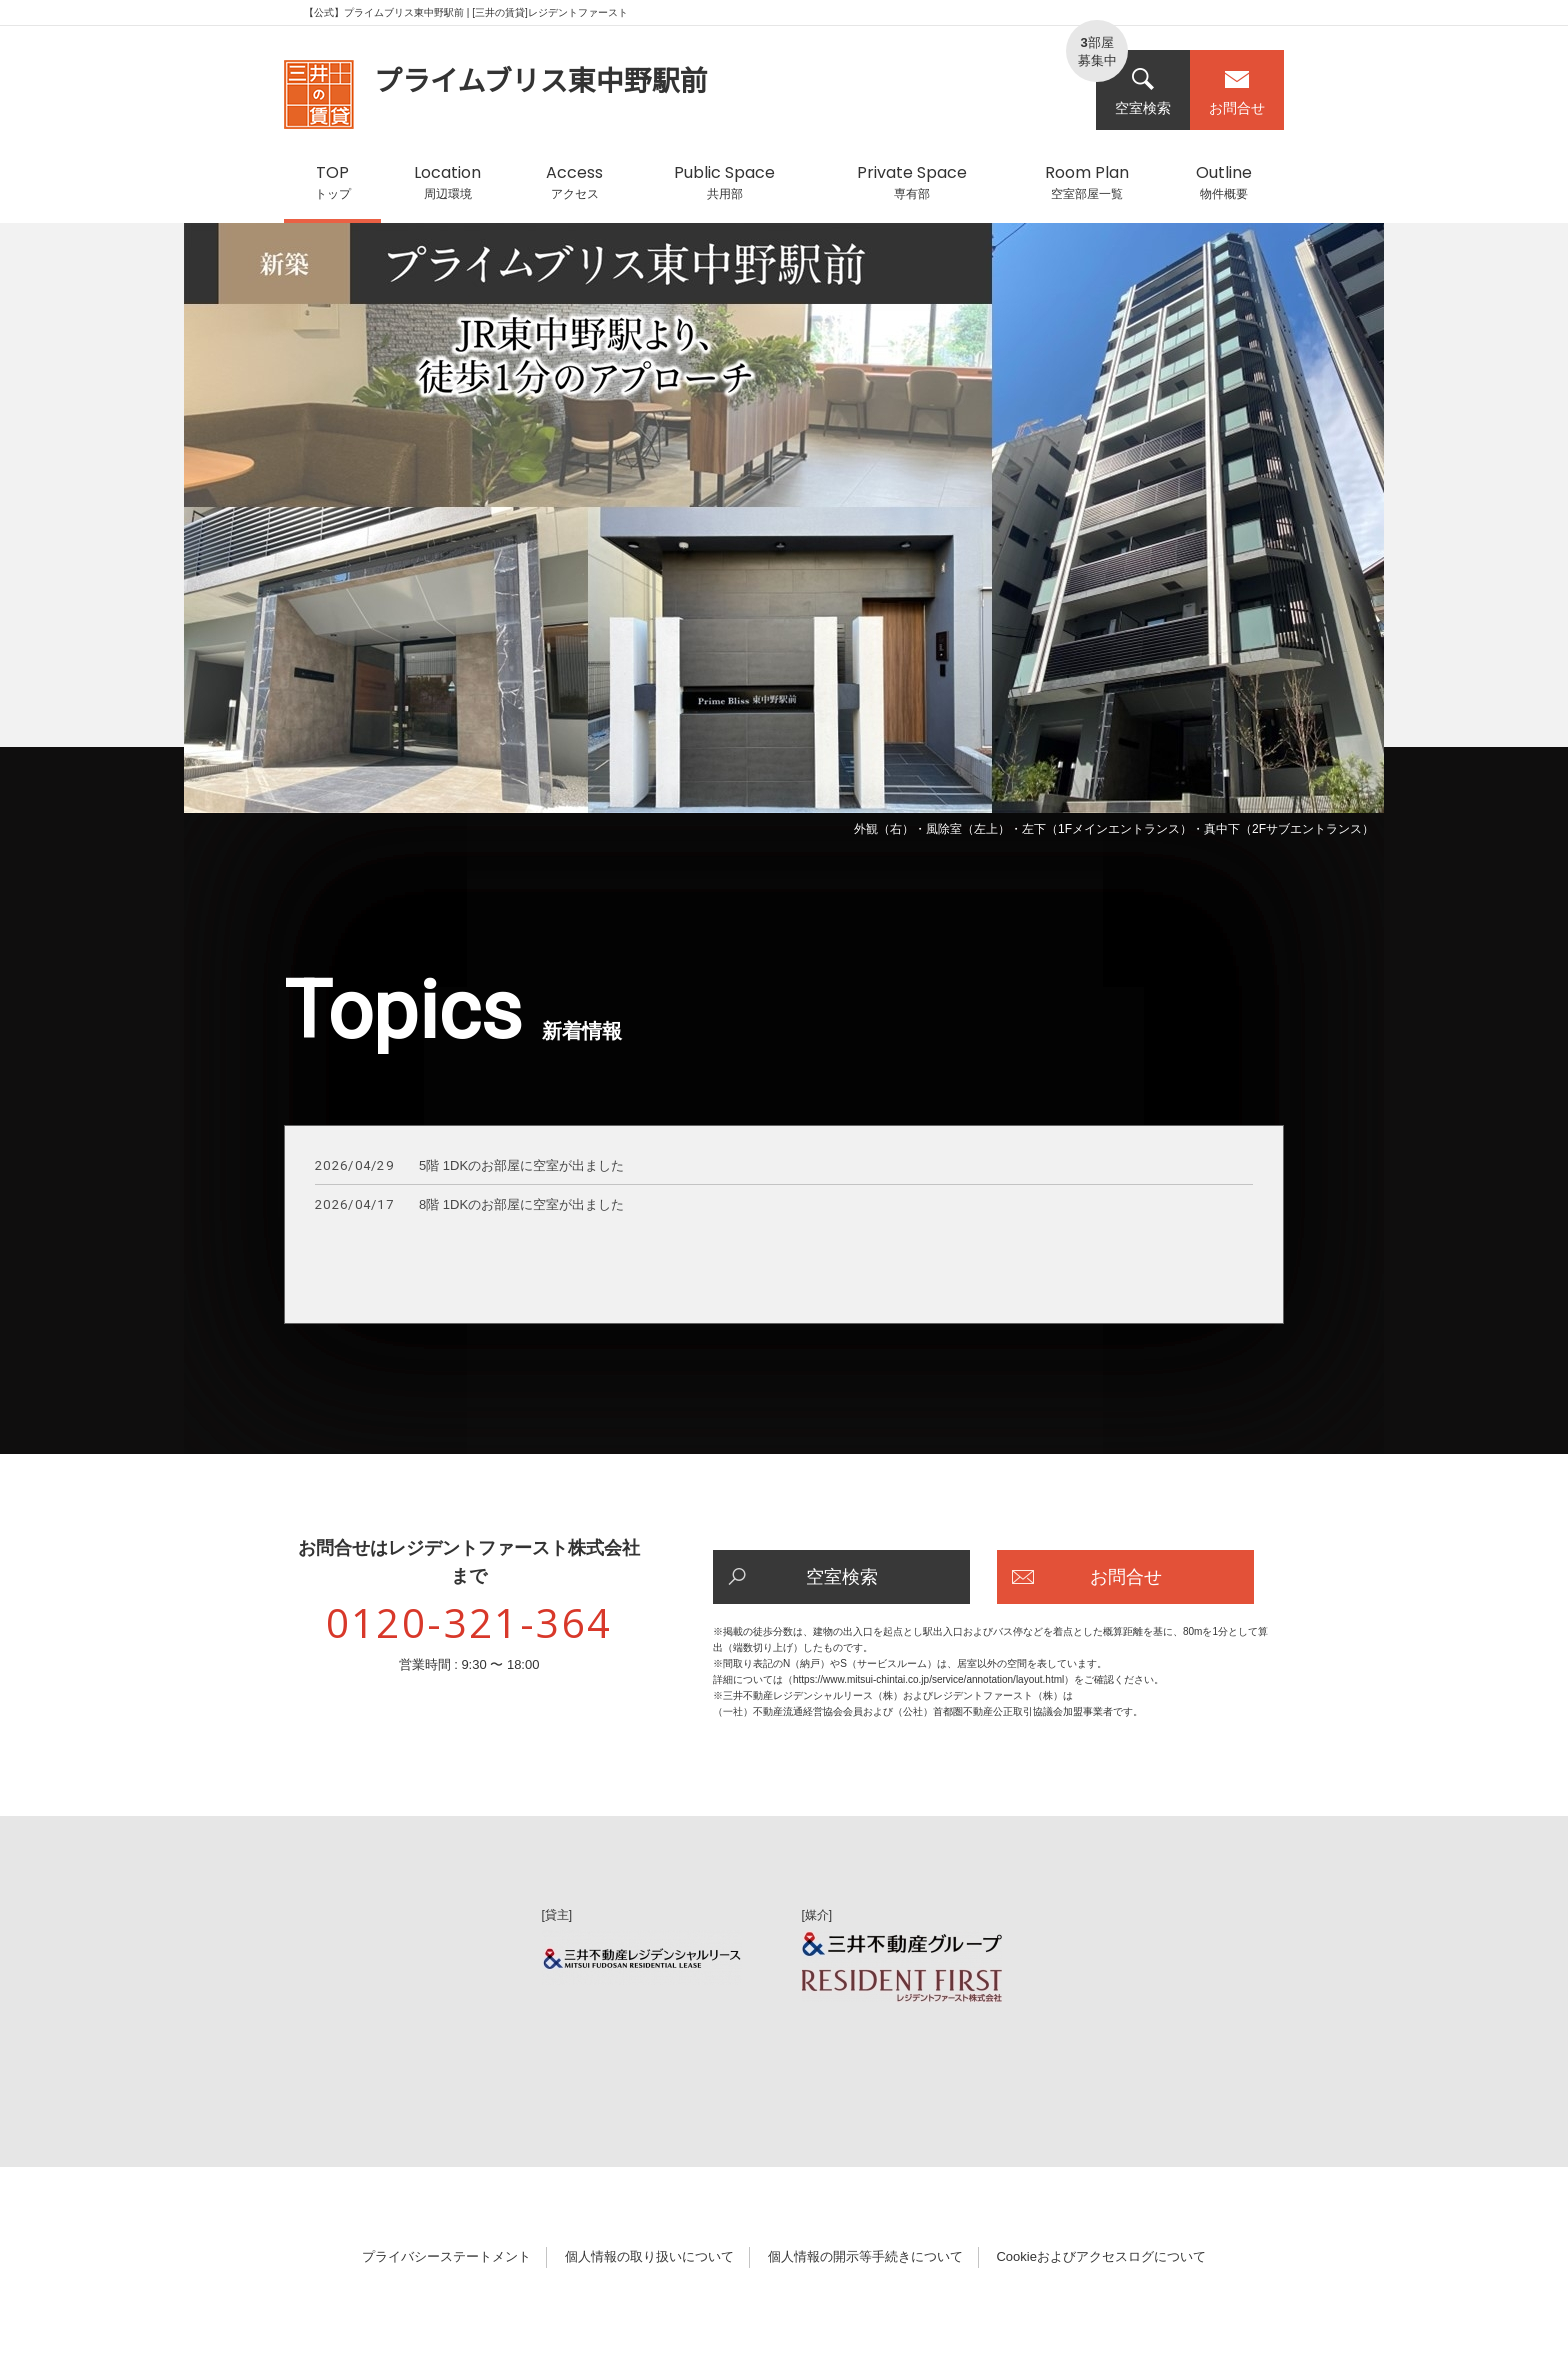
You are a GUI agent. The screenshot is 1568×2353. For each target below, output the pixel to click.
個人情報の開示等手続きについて (865, 2256)
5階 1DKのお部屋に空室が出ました (469, 1166)
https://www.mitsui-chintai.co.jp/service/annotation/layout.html (928, 1679)
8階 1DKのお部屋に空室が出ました (469, 1205)
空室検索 (1143, 91)
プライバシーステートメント (446, 2256)
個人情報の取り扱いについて (649, 2256)
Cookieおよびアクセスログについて (1100, 2256)
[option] (784, 534)
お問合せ (1237, 91)
